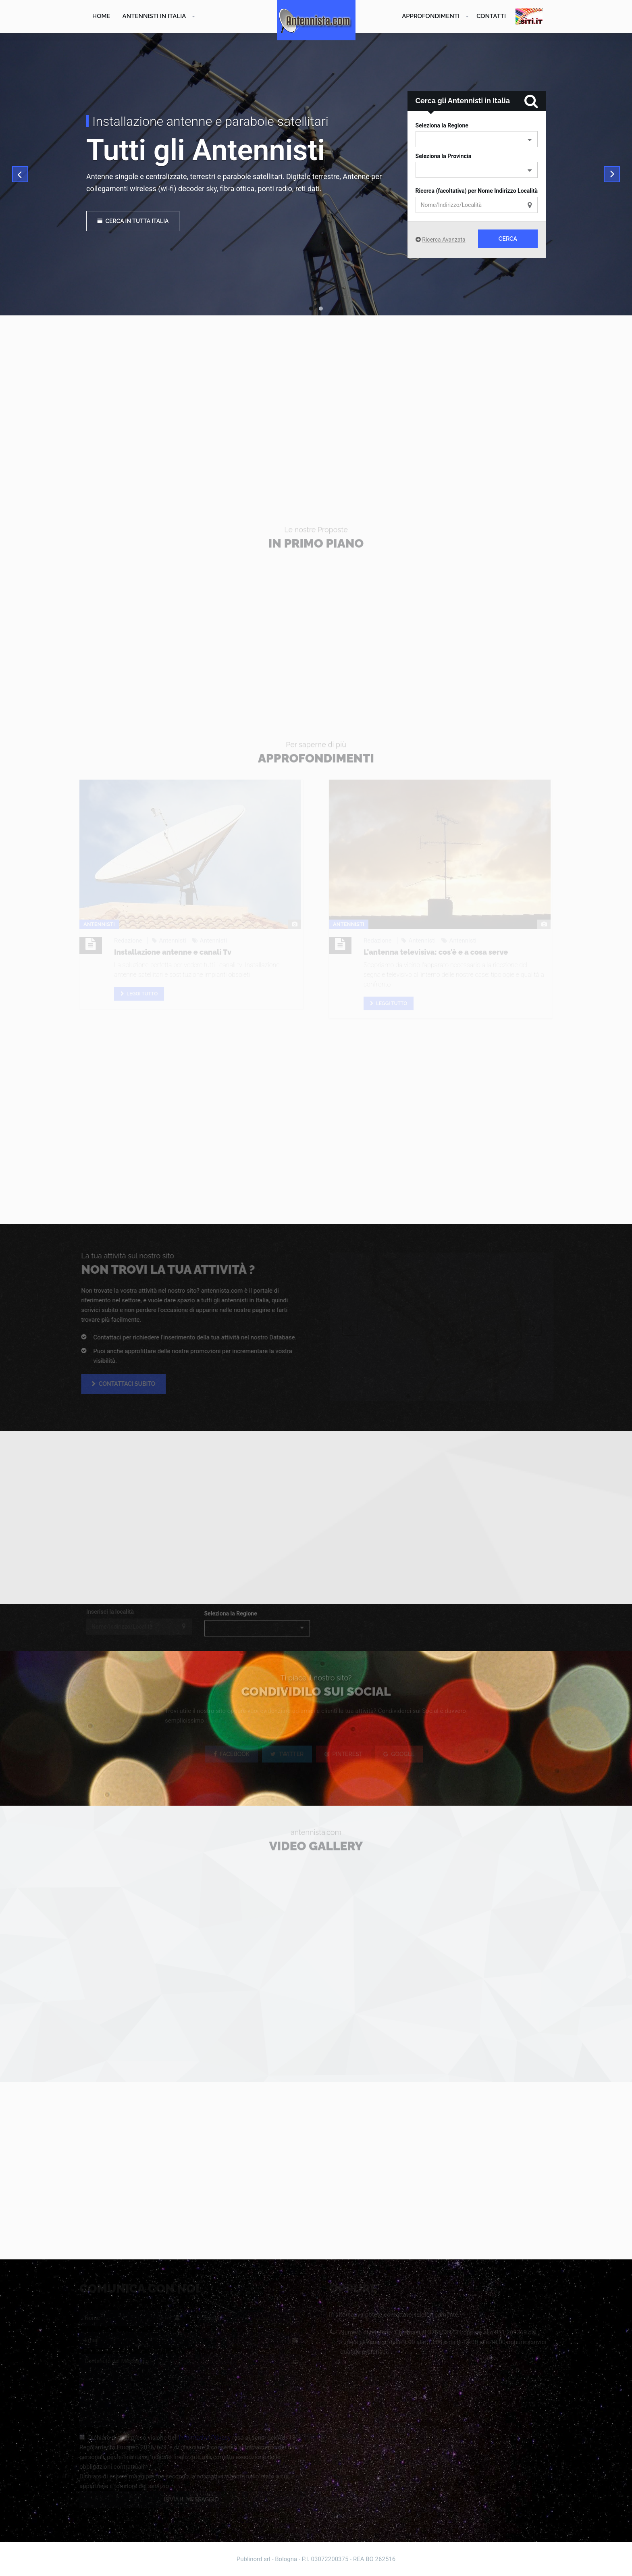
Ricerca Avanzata (443, 239)
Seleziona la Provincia (444, 156)
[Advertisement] (316, 404)
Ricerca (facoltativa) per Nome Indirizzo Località (477, 191)
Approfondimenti (430, 16)
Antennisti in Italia (154, 16)
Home (101, 16)
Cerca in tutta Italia (133, 221)
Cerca (508, 239)
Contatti (491, 16)
